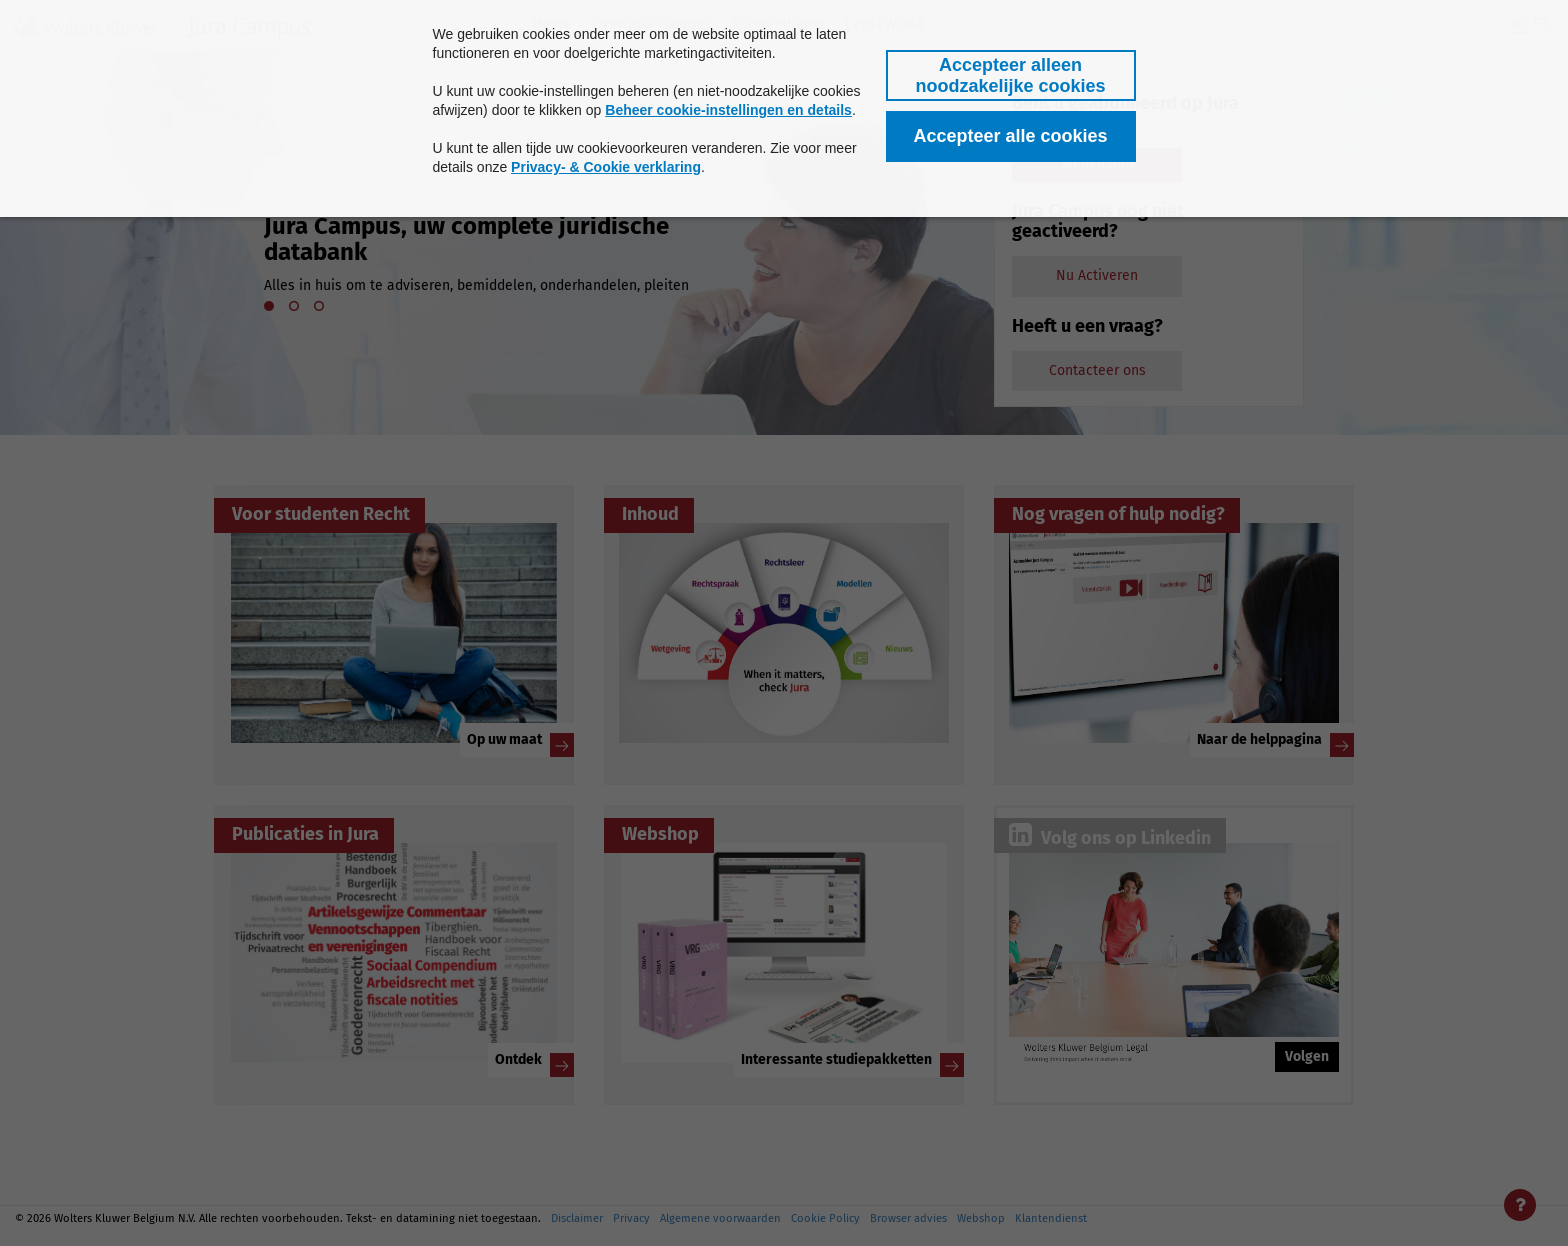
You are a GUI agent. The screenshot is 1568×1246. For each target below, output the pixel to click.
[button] (1011, 75)
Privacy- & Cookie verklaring (606, 167)
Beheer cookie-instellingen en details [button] (728, 110)
